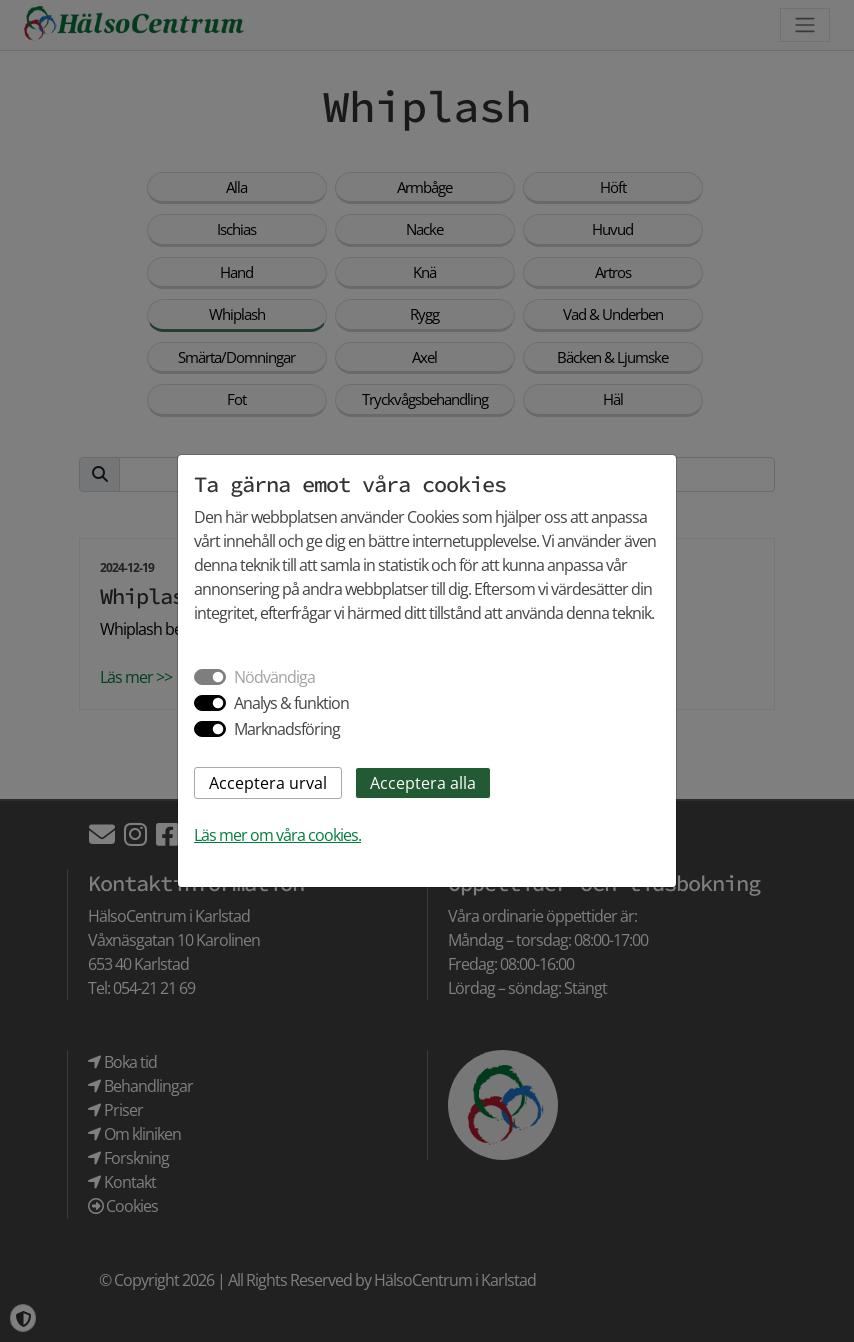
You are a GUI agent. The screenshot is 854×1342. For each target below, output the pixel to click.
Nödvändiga (274, 677)
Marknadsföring (287, 729)
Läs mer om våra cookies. (277, 835)
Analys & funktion (291, 703)
